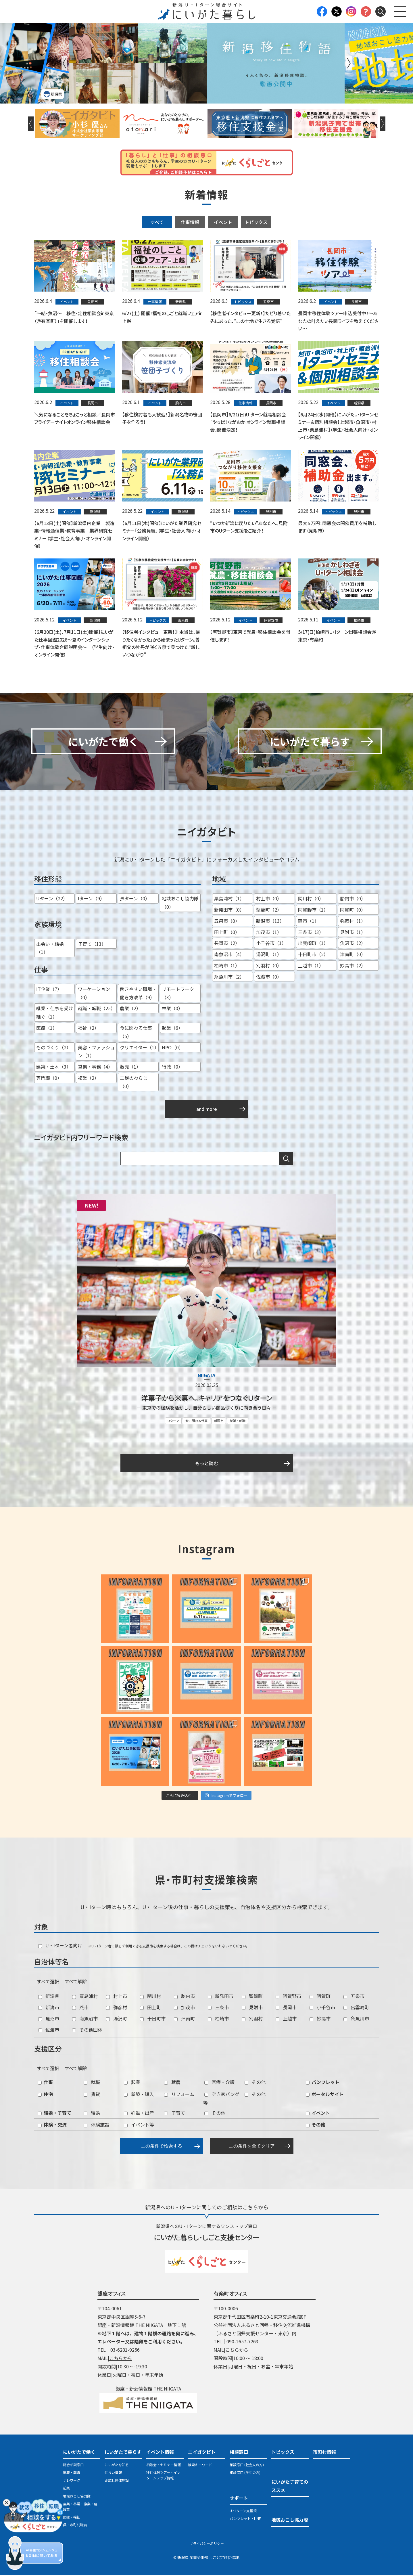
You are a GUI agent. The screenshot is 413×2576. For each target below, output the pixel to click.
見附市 (252, 2008)
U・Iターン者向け (60, 1946)
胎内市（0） (353, 899)
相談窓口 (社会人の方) (247, 2465)
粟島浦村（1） (229, 899)
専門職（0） (49, 1078)
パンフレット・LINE (245, 2519)
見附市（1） (353, 932)
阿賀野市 (288, 1997)
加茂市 (184, 2008)
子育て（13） (92, 944)
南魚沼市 (85, 2019)
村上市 (116, 1997)
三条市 (218, 2008)
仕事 (45, 2083)
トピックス (256, 222)
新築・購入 (139, 2094)
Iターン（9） (91, 899)
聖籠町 (252, 1997)
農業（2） (130, 1009)
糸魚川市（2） (229, 977)
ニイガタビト (202, 2452)
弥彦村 (116, 2008)
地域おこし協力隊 (77, 2496)
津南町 (184, 2019)
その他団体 (87, 2030)
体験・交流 (52, 2125)
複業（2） (88, 1078)
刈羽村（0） (269, 966)
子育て (174, 2113)
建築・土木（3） (53, 1067)
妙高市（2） (353, 966)
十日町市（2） (313, 955)
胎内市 (184, 1997)
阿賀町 (320, 1997)
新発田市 (220, 1997)
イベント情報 (160, 2452)
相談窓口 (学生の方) (245, 2473)
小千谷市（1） (271, 944)
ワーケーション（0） (94, 994)
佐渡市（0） (269, 977)
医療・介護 (219, 2083)
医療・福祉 (71, 2518)
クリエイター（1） (139, 1048)
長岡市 (286, 2008)
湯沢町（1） (269, 955)
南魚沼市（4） (229, 955)
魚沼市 (48, 2019)
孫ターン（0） (135, 899)
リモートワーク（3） (178, 994)
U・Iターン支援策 (243, 2511)
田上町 (150, 2008)
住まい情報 (113, 2473)
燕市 (80, 2008)
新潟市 (218, 1421)
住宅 (45, 2094)
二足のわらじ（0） (133, 1083)
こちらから (120, 2358)
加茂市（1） (269, 932)
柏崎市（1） (227, 966)
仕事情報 (190, 222)
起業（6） (172, 1028)
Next (349, 63)
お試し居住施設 (117, 2481)
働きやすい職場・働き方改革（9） (138, 994)
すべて (157, 222)
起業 (132, 2083)
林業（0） (172, 1009)
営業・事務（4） (95, 1067)
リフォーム (179, 2094)
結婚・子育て (54, 2113)
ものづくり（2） (53, 1048)
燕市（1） (308, 921)
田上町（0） (227, 932)
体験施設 (96, 2125)
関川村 (150, 1997)
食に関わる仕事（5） (136, 1033)
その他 (255, 2083)
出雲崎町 (356, 2008)
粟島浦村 (85, 1997)
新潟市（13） (270, 921)
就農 (172, 2083)
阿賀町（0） (353, 910)
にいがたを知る (117, 2465)
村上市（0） (269, 899)
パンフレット (322, 2083)
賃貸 (92, 2094)
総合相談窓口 (73, 2465)
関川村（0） (311, 899)
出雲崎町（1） (313, 944)
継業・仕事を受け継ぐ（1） (54, 1013)
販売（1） (130, 1067)
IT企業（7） (49, 989)
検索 (286, 1159)
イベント (223, 222)
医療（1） (46, 1028)
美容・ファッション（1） (96, 1052)
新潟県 (48, 1997)
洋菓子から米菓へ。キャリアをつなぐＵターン (206, 1399)
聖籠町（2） (269, 910)
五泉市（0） (227, 921)
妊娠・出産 (139, 2113)
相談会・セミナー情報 (163, 2465)
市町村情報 (324, 2452)
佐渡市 (48, 2030)
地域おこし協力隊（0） (180, 903)
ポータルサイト (325, 2094)
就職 (92, 2083)
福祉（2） (88, 1028)
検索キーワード (200, 2465)
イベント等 (139, 2125)
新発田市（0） (229, 910)
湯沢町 (116, 2019)
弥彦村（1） (353, 921)
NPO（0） (172, 1048)
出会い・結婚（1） (50, 948)
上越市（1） (311, 966)
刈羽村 (252, 2019)
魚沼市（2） (353, 944)
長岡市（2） (227, 944)
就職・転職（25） (96, 1009)
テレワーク (71, 2481)
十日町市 (153, 2019)
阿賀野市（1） (313, 910)
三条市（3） (311, 932)
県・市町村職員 (75, 2525)
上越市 (286, 2019)
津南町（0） (353, 955)
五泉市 (353, 1997)
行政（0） (172, 1067)
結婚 (92, 2113)
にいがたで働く (79, 2452)
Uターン (173, 1421)
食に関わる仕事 (196, 1421)
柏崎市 (218, 2019)
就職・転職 (237, 1421)
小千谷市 (322, 2008)
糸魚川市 (356, 2019)
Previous (64, 63)
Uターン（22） (52, 899)
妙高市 (320, 2019)
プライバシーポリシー (206, 2544)
